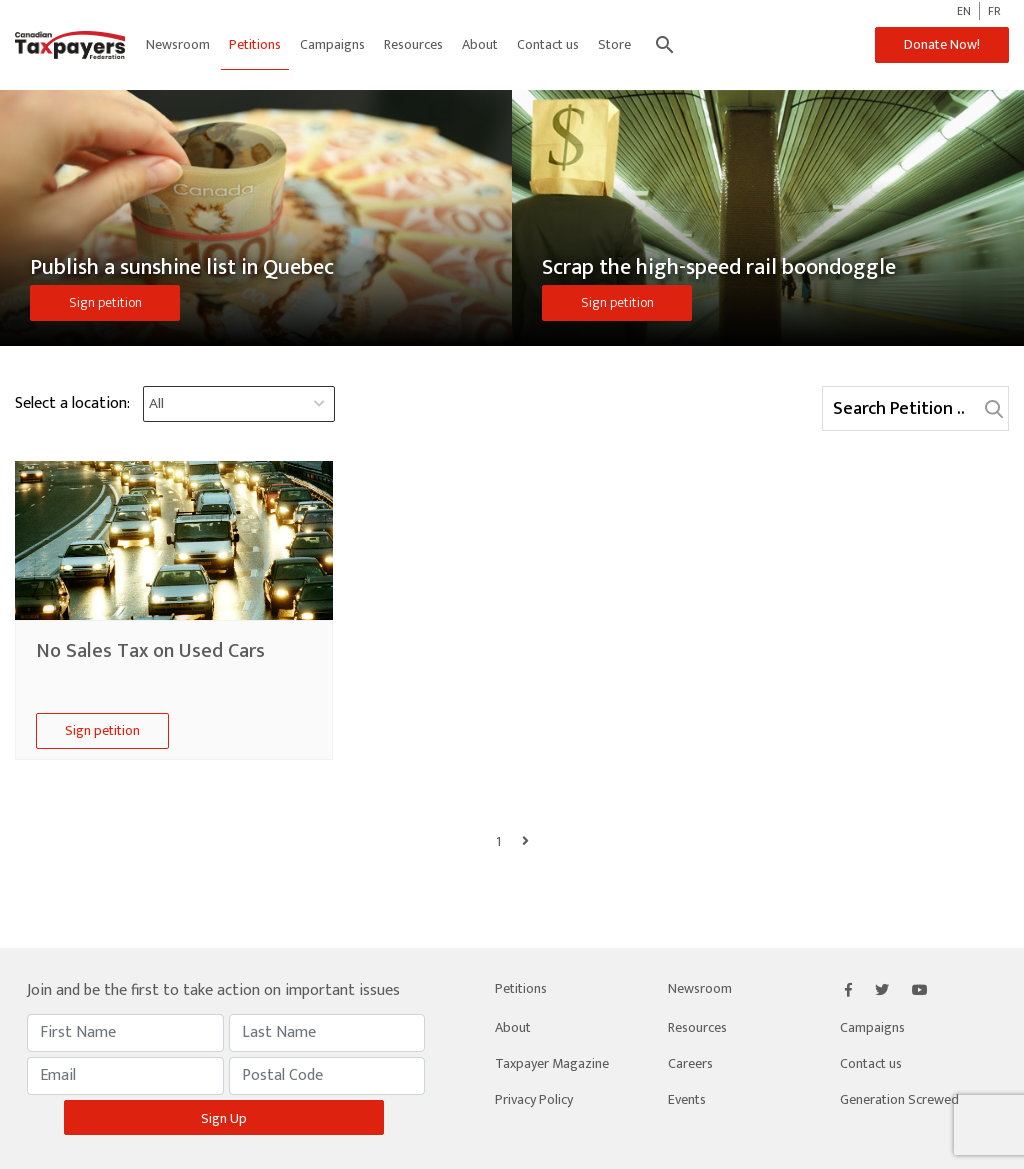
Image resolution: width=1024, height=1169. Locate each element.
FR (994, 11)
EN (964, 11)
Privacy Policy (534, 1099)
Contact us (548, 44)
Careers (690, 1063)
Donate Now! (942, 44)
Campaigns (332, 44)
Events (687, 1099)
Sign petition (105, 302)
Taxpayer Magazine (552, 1063)
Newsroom (178, 44)
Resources (413, 44)
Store (614, 44)
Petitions (255, 44)
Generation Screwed (899, 1099)
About (480, 44)
